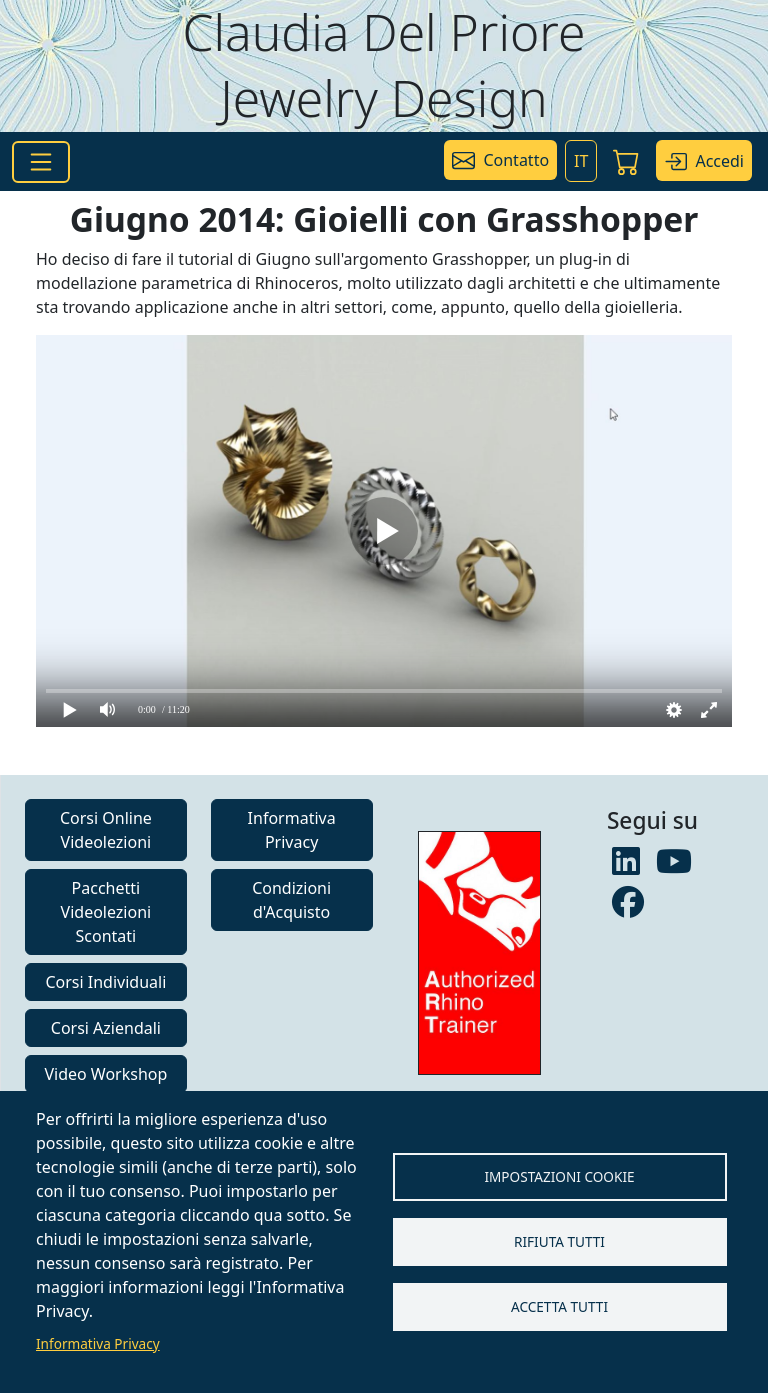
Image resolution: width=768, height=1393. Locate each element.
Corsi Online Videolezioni (106, 830)
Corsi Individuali (105, 982)
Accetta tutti (559, 1306)
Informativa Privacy (98, 1343)
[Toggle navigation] (41, 162)
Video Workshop (105, 1074)
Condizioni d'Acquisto (291, 900)
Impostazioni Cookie (559, 1176)
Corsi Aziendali (106, 1028)
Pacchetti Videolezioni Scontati (106, 912)
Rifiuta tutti (559, 1241)
